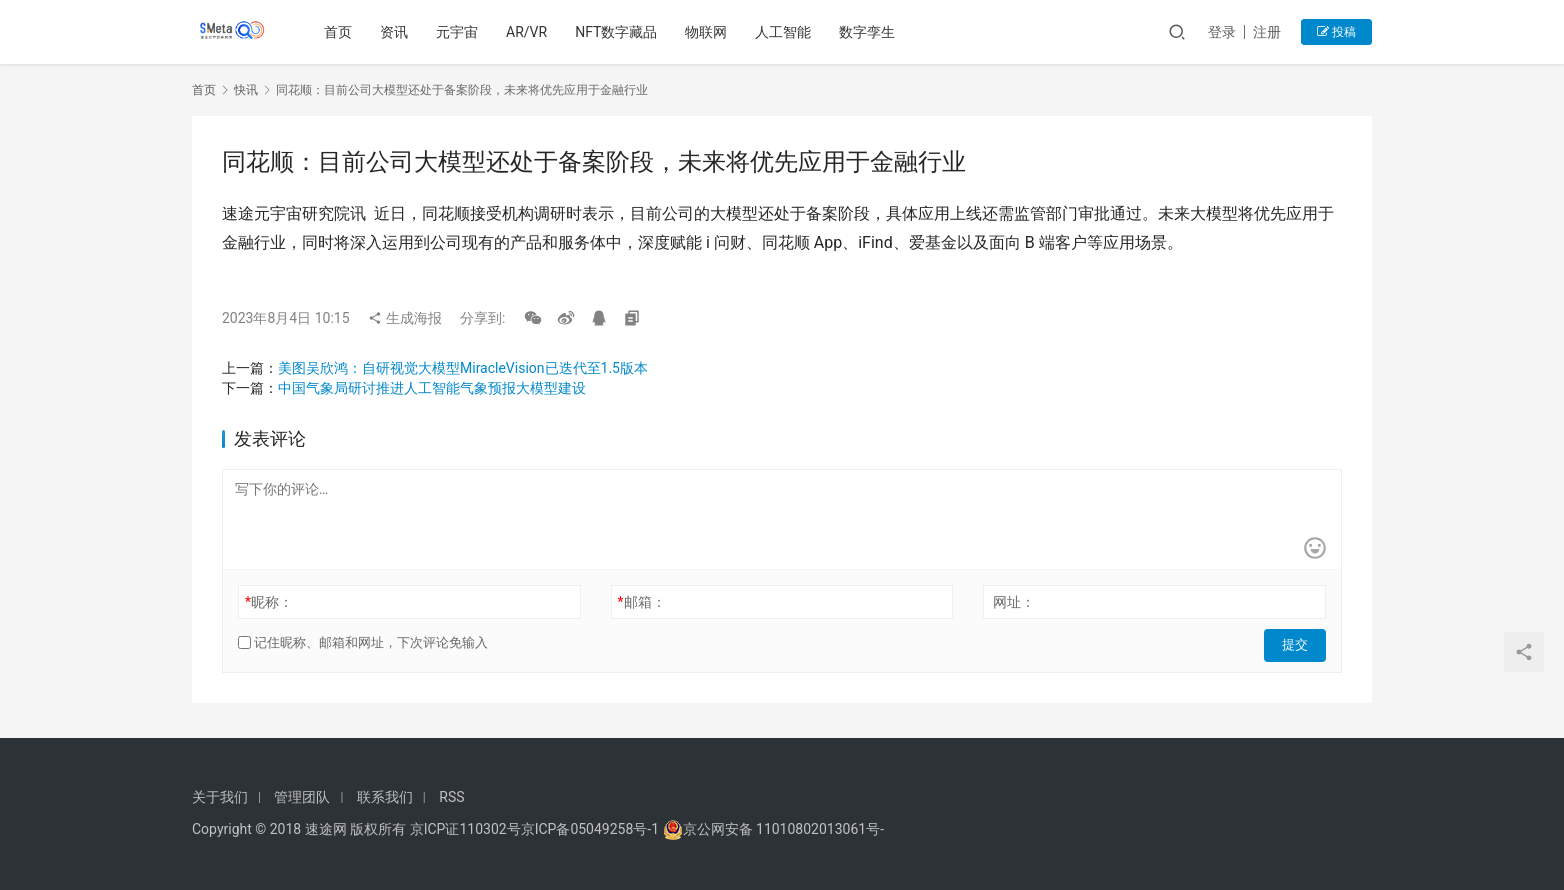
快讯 (246, 90)
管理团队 (302, 797)
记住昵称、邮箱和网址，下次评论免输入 (363, 642)
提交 (1298, 643)
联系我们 (385, 797)
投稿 (1336, 32)
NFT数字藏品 (619, 32)
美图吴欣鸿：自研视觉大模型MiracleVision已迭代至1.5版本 (463, 368)
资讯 (397, 32)
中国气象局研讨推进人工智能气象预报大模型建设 (432, 388)
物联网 (709, 32)
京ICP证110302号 (465, 829)
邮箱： (642, 602)
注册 (1267, 32)
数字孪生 (870, 32)
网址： (1014, 602)
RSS (451, 797)
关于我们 (220, 797)
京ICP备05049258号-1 (592, 829)
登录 (1222, 32)
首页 (341, 32)
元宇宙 (460, 32)
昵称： (269, 602)
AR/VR (529, 32)
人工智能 (786, 32)
